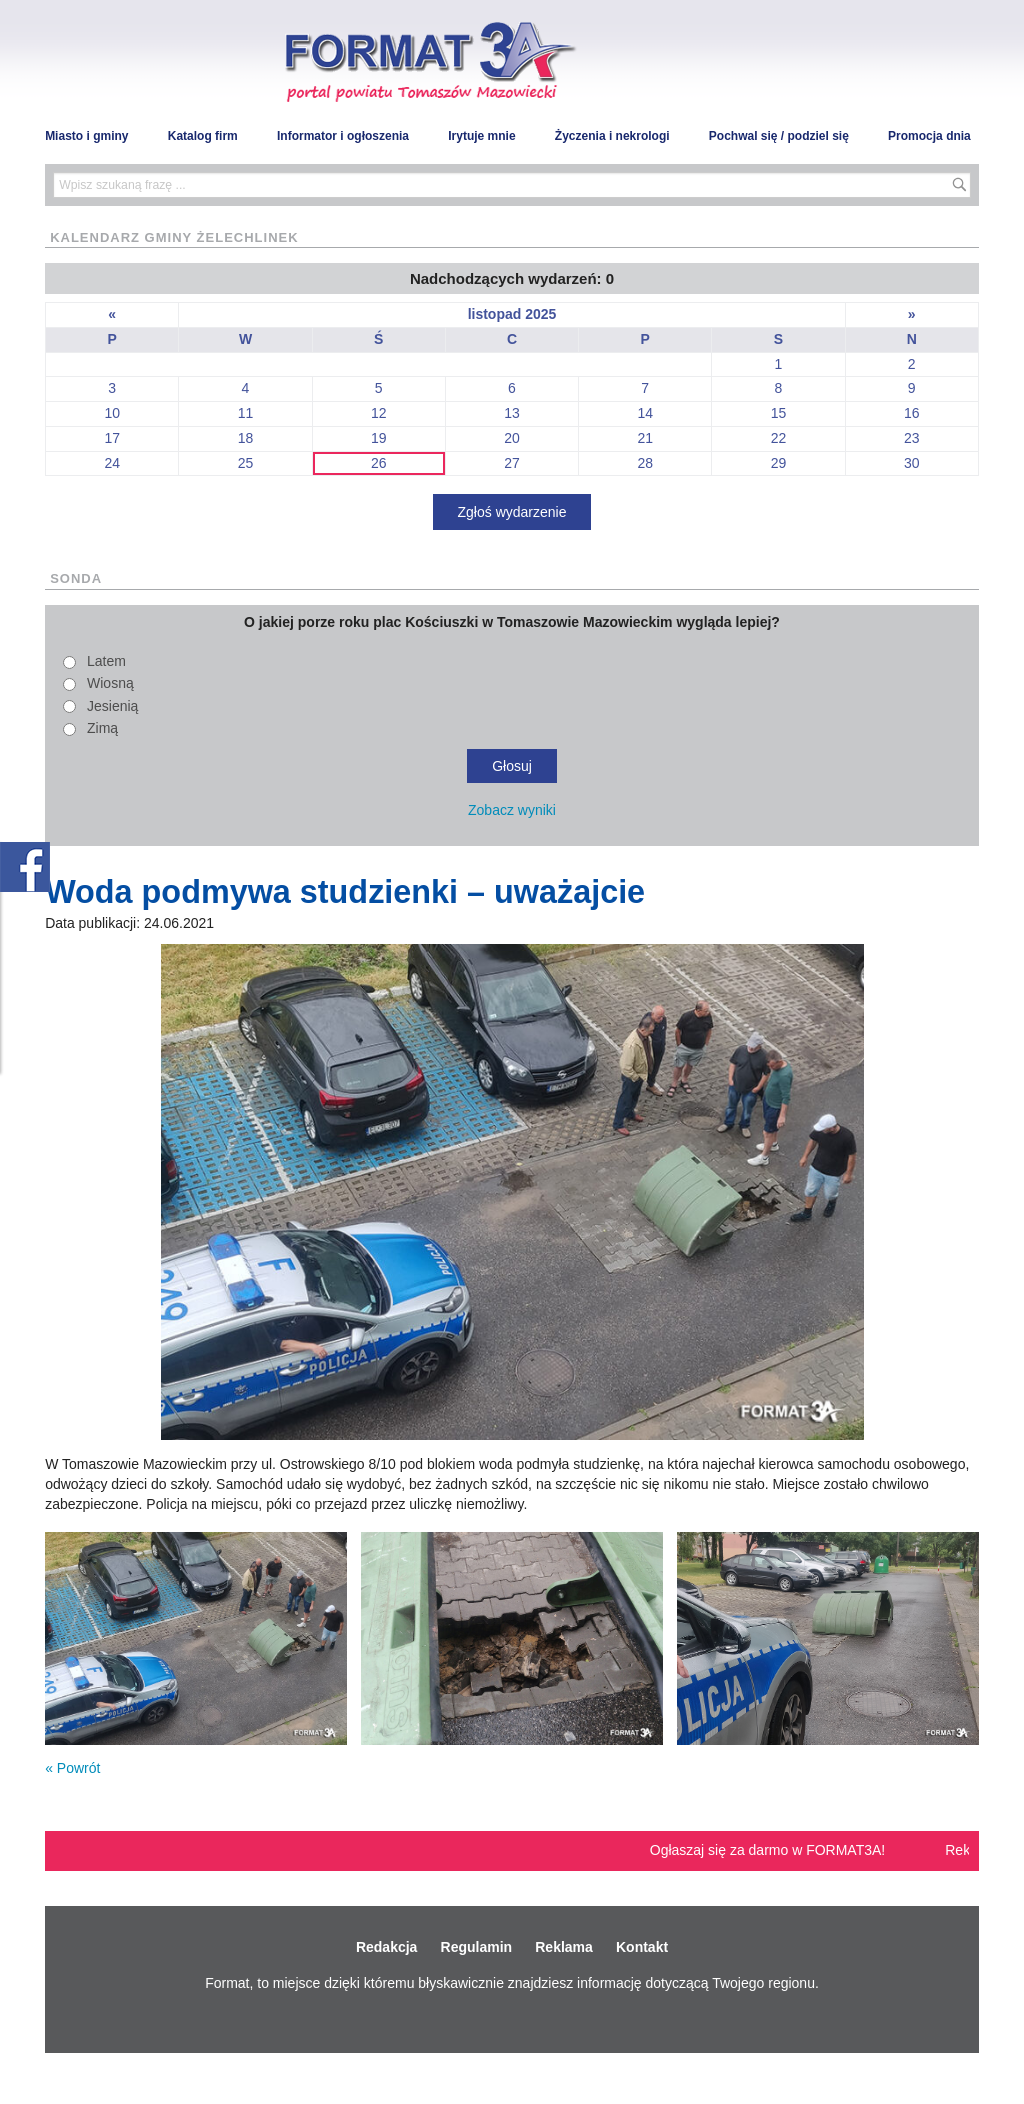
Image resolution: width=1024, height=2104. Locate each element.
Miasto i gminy (86, 136)
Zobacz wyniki (512, 810)
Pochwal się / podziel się (779, 136)
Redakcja (386, 1947)
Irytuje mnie (481, 136)
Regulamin (477, 1947)
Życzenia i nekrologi (612, 136)
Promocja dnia (929, 136)
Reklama (564, 1947)
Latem (106, 661)
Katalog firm (203, 136)
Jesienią (112, 706)
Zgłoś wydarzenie (512, 512)
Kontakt (642, 1947)
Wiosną (110, 683)
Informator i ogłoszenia (343, 136)
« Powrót (72, 1768)
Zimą (102, 728)
